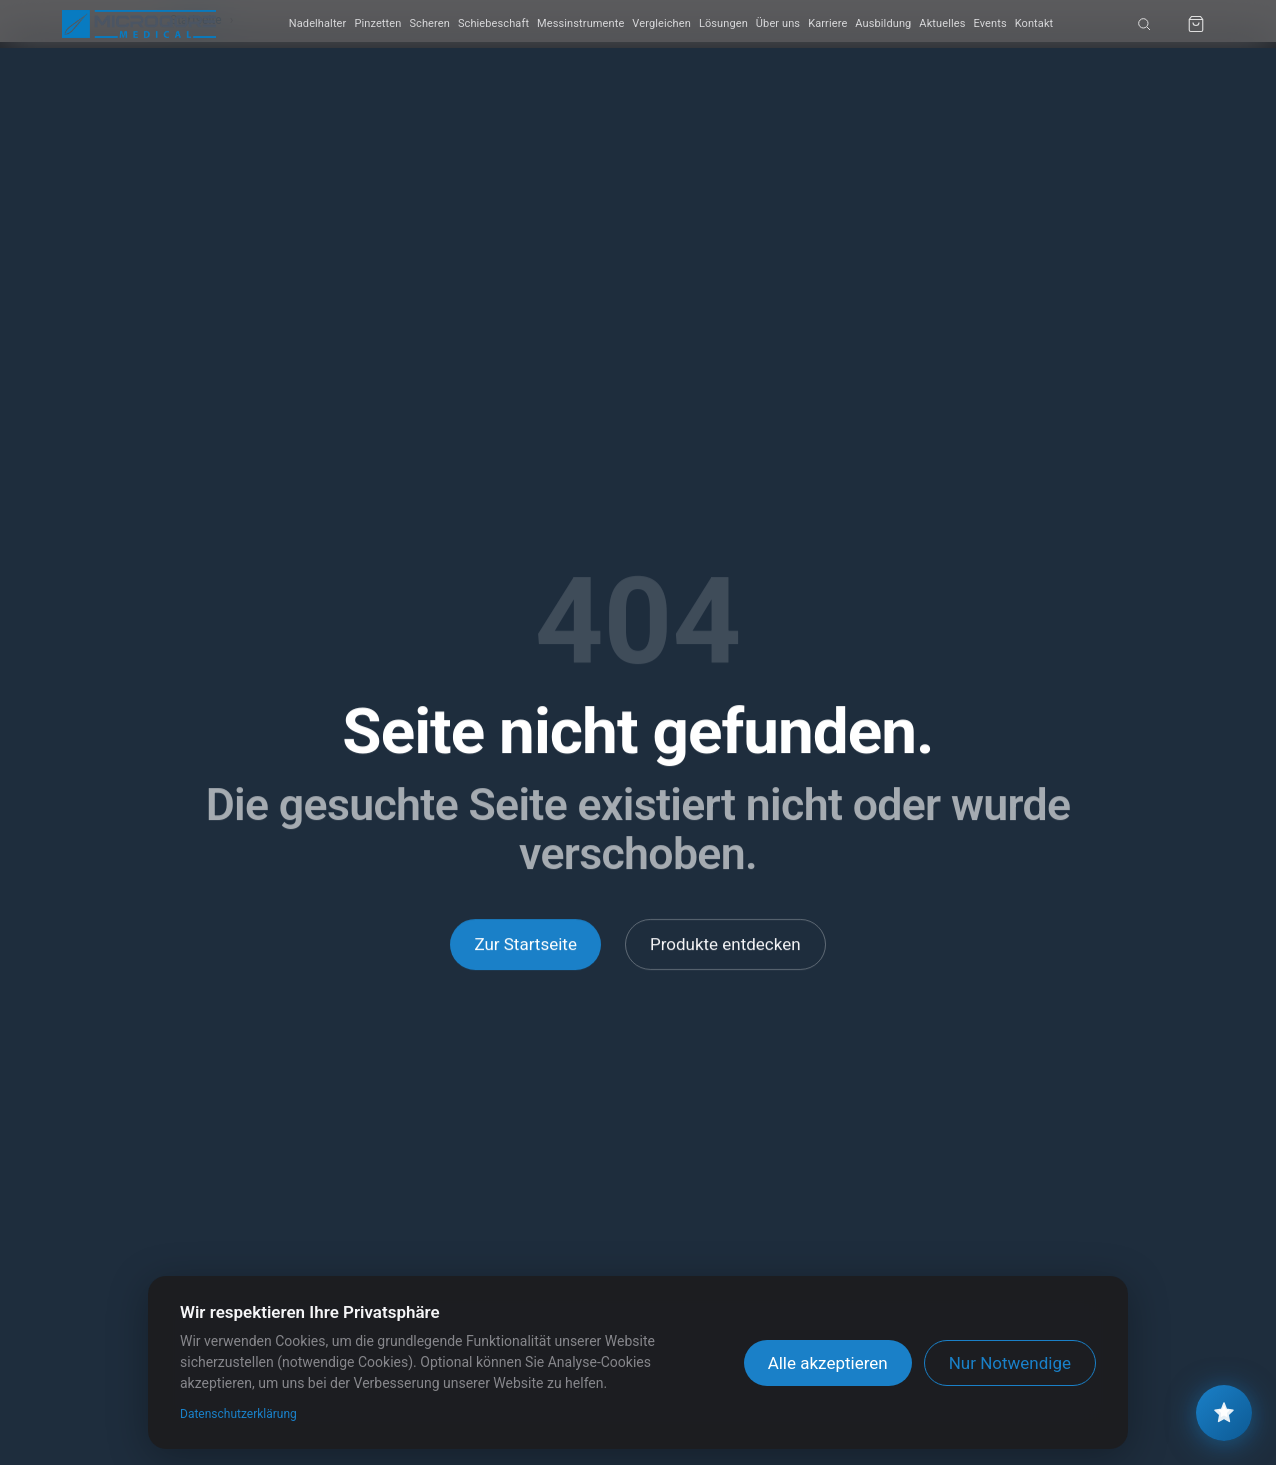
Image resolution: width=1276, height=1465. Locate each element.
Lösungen (723, 23)
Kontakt (1034, 23)
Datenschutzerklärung (238, 1414)
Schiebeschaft (493, 23)
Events (989, 23)
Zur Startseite (525, 944)
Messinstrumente (580, 23)
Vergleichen (661, 23)
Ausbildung (883, 23)
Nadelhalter (318, 23)
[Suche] (1144, 24)
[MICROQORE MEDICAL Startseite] (139, 24)
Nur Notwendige (1010, 1363)
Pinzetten (377, 23)
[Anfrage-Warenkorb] (1196, 24)
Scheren (429, 23)
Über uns (778, 23)
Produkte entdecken (725, 944)
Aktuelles (942, 23)
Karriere (827, 23)
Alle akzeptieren (828, 1363)
